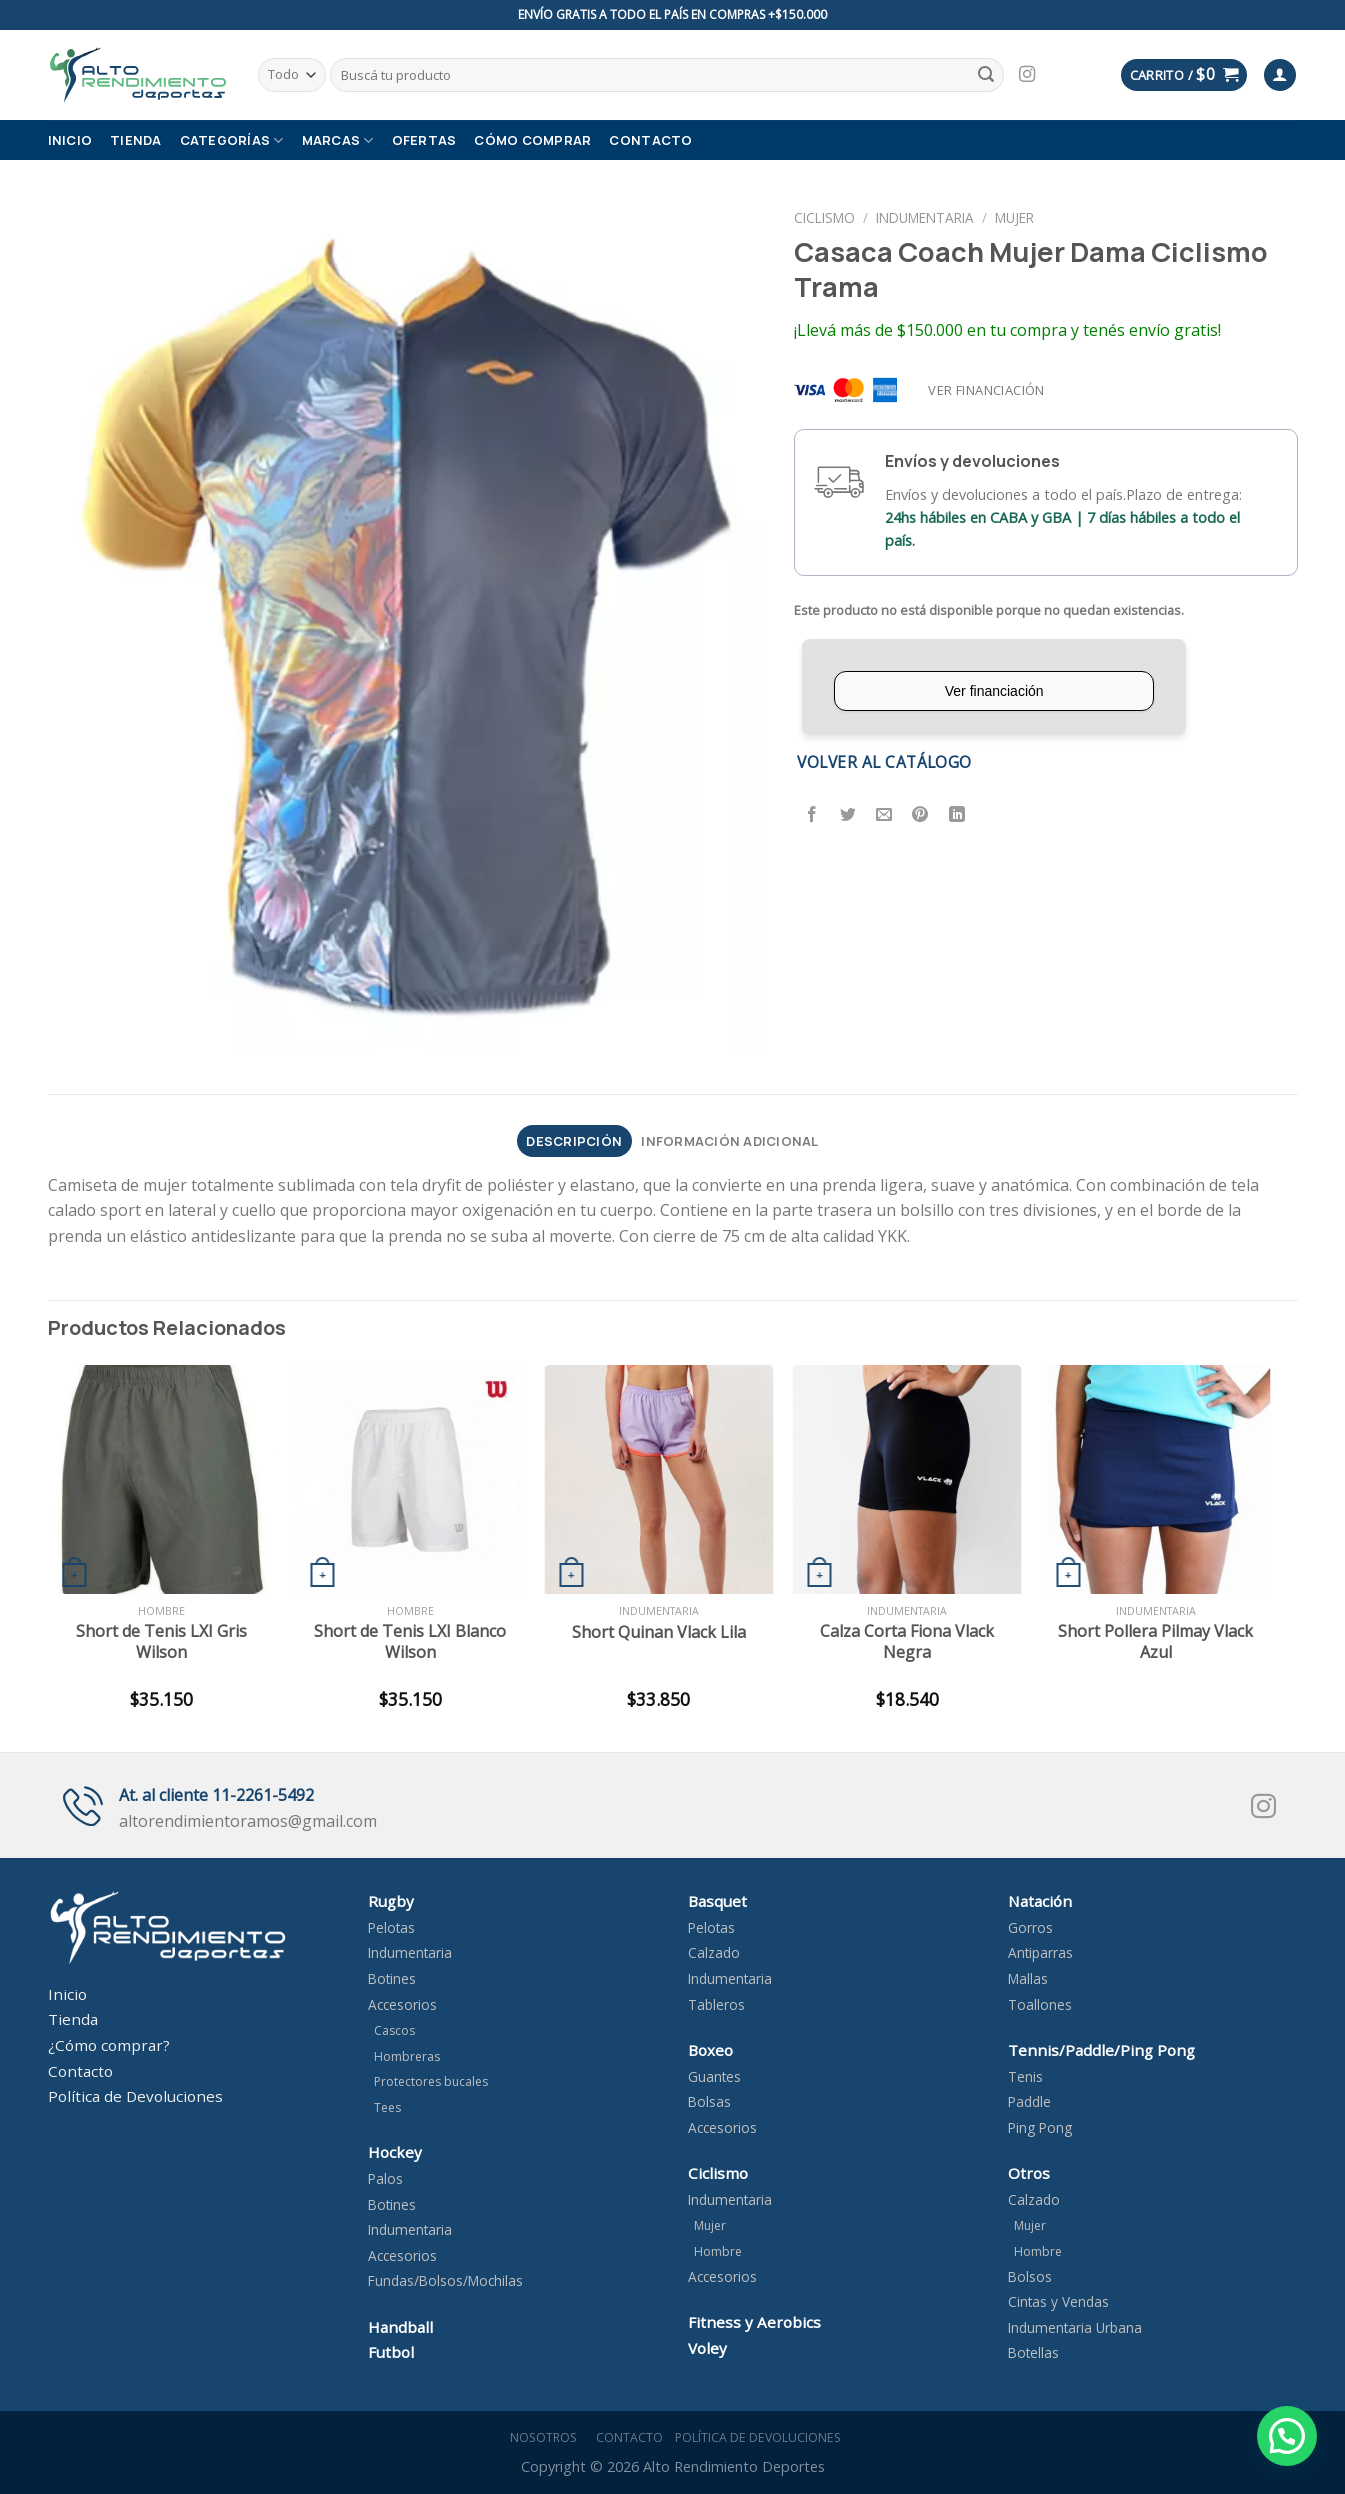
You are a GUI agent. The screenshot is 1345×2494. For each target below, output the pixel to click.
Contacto (650, 140)
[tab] (574, 1141)
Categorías (232, 140)
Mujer (1014, 217)
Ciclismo (824, 217)
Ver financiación (986, 390)
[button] (1287, 2436)
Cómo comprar (532, 140)
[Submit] (986, 75)
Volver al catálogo (884, 762)
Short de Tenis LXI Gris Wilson (161, 1642)
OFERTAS (424, 140)
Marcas (338, 140)
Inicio (70, 140)
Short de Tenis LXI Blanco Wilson (410, 1642)
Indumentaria (925, 217)
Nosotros (540, 2437)
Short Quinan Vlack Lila (659, 1632)
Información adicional (729, 1141)
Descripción (574, 1141)
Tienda (136, 140)
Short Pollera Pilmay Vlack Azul (1155, 1642)
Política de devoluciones (758, 2437)
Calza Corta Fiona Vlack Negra (907, 1642)
